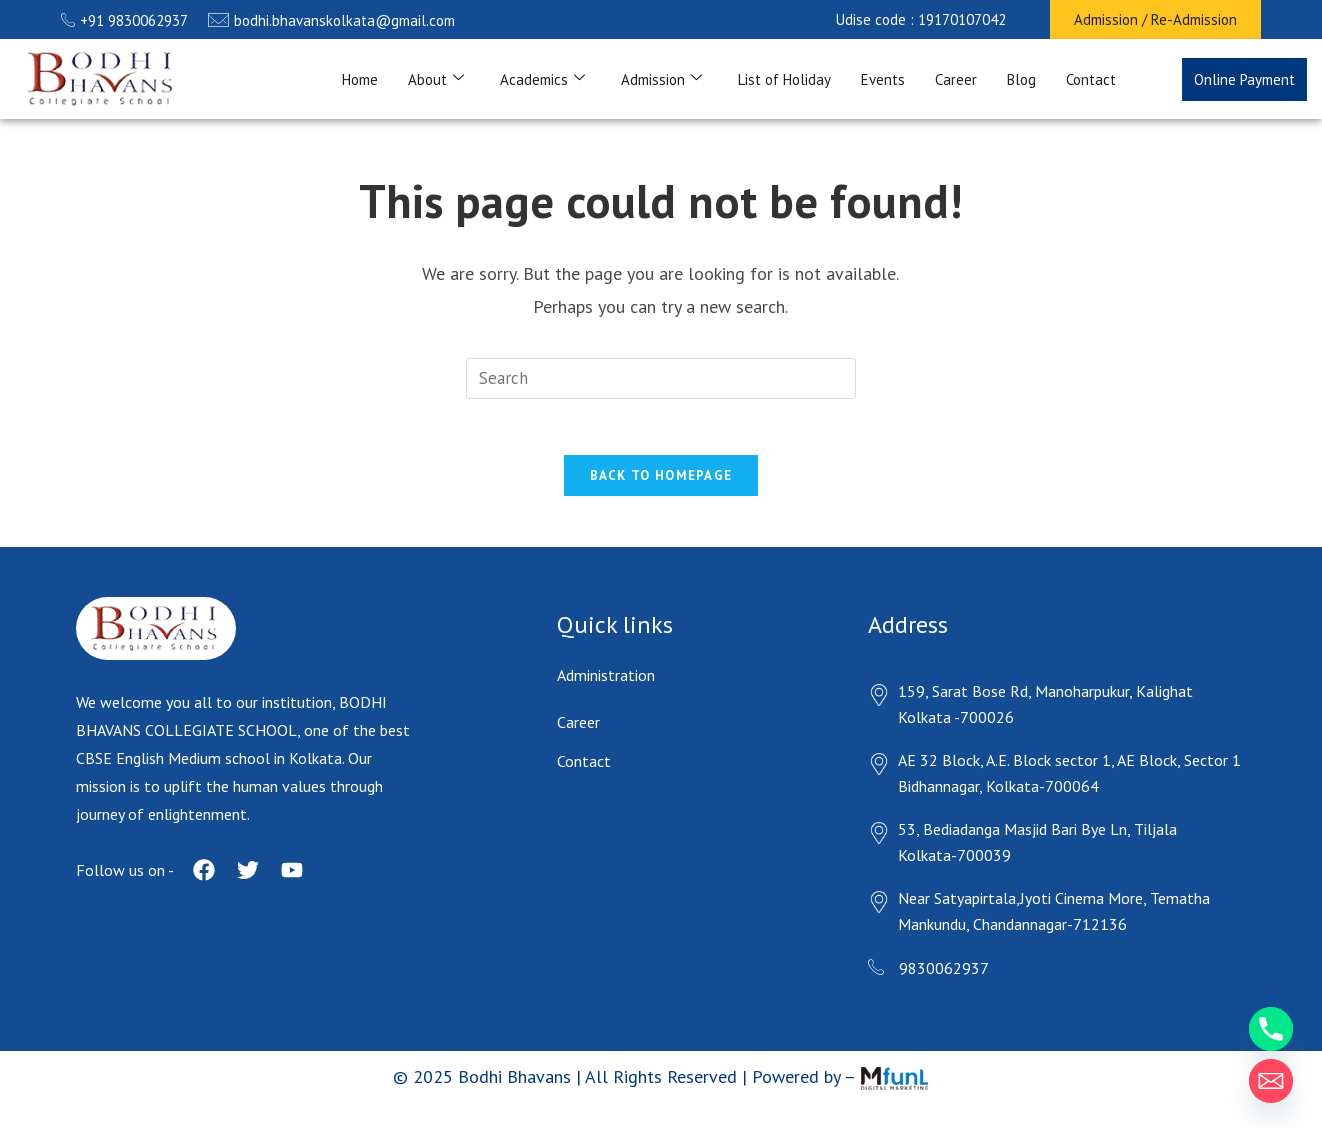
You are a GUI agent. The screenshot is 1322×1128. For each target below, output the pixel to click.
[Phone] (1271, 1029)
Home (360, 79)
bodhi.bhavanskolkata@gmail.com (331, 20)
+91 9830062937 (124, 20)
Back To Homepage (661, 480)
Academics (542, 79)
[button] (921, 19)
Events (883, 79)
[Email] (1271, 1081)
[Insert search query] (661, 378)
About (436, 79)
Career (956, 79)
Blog (1021, 79)
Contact (1091, 79)
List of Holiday (784, 79)
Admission (661, 79)
